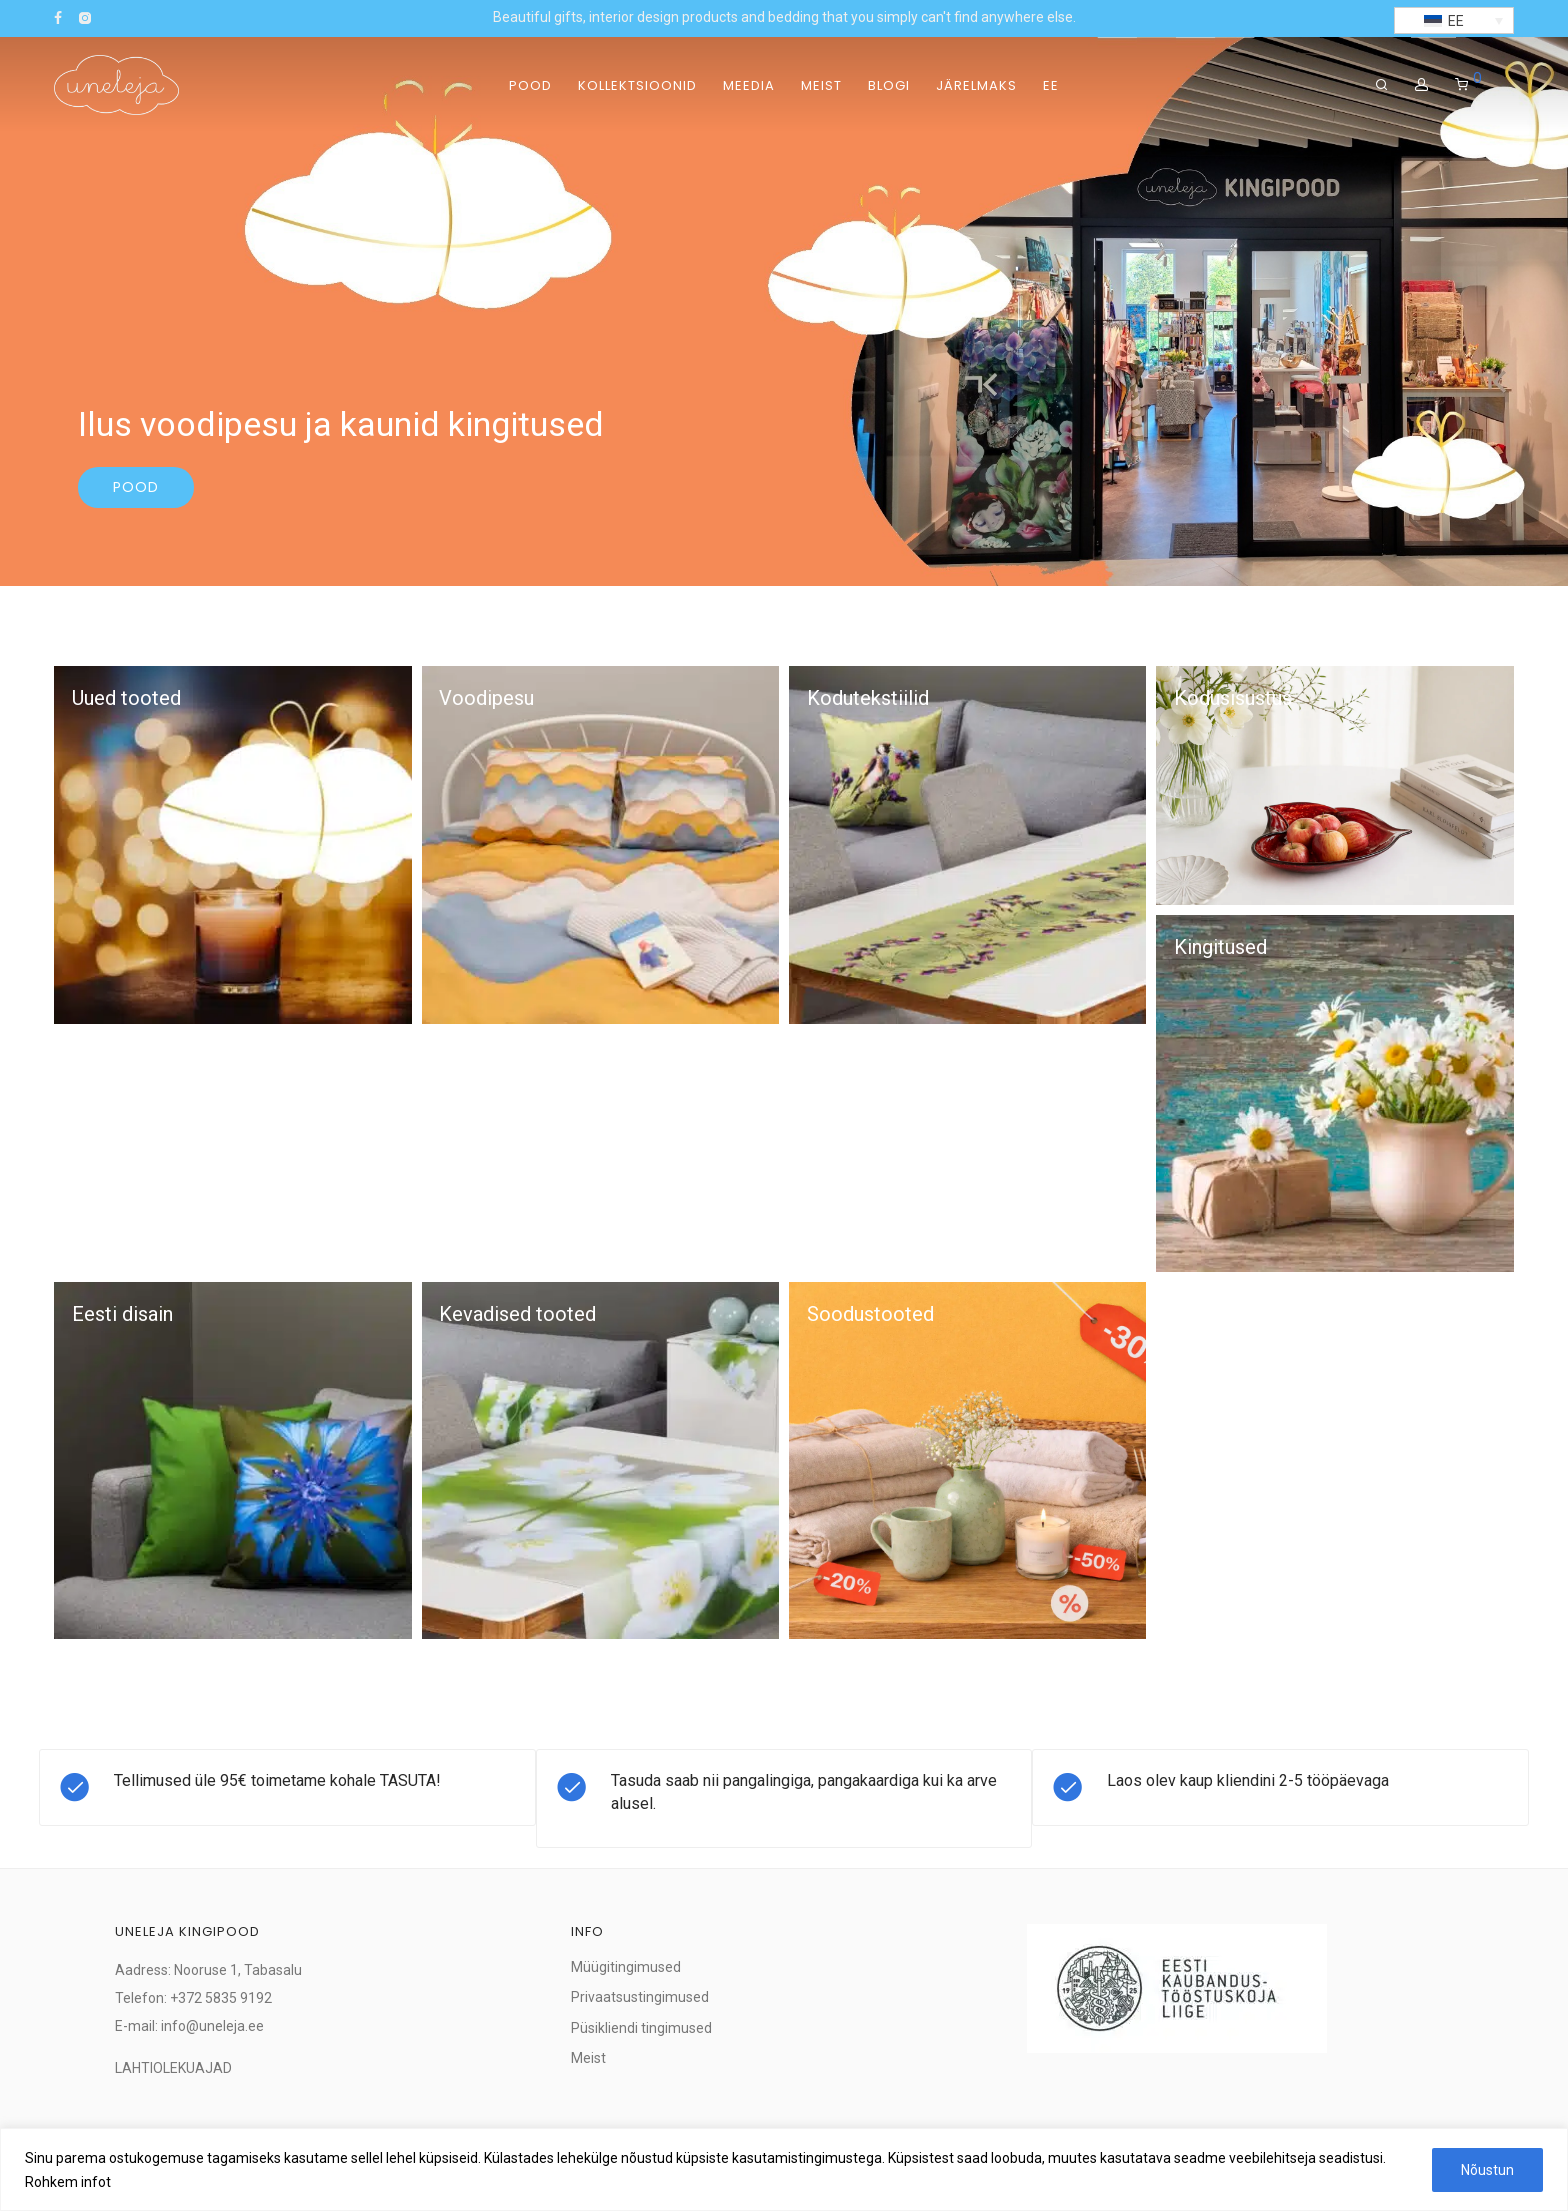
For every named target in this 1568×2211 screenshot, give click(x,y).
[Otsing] (1382, 85)
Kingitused (1220, 947)
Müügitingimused (626, 1967)
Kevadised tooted (517, 1314)
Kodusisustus (1233, 698)
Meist (821, 85)
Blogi (889, 85)
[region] (784, 2169)
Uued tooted (126, 698)
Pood (530, 85)
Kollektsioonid (637, 85)
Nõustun (1487, 2170)
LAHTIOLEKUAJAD (173, 2068)
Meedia (749, 85)
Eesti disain (122, 1314)
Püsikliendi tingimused (641, 2028)
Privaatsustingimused (640, 1997)
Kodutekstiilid (868, 698)
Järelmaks (976, 85)
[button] (1454, 20)
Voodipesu (486, 698)
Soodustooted (870, 1314)
